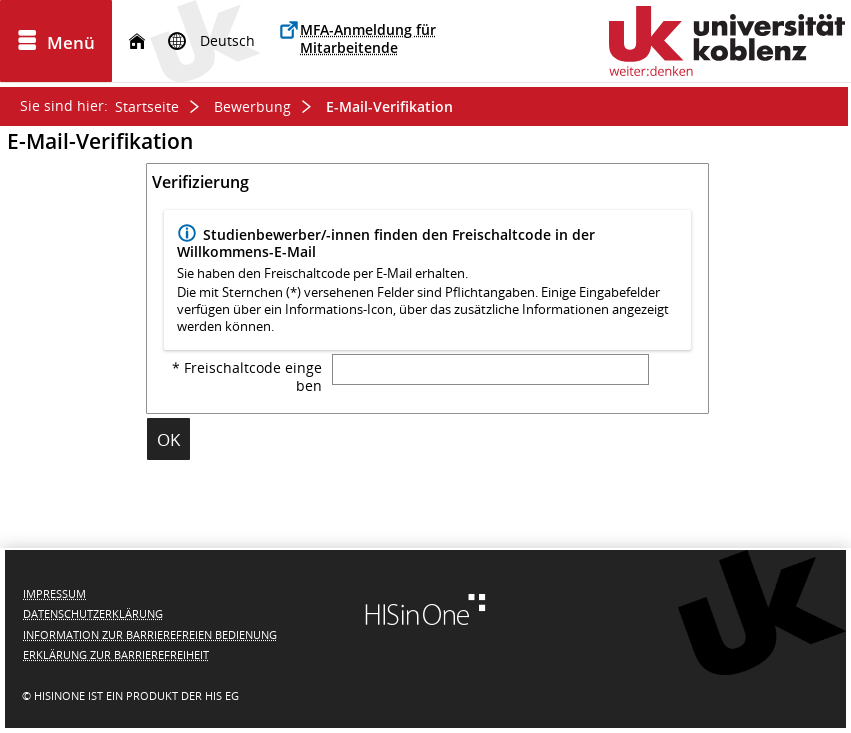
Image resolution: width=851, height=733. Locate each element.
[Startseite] (137, 41)
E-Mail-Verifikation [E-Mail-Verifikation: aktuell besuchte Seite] (389, 106)
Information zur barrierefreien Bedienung (150, 634)
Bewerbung (252, 106)
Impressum (54, 593)
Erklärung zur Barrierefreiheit (116, 654)
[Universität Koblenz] (727, 41)
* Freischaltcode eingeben (247, 377)
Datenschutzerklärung (93, 613)
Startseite (147, 106)
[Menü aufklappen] (56, 41)
